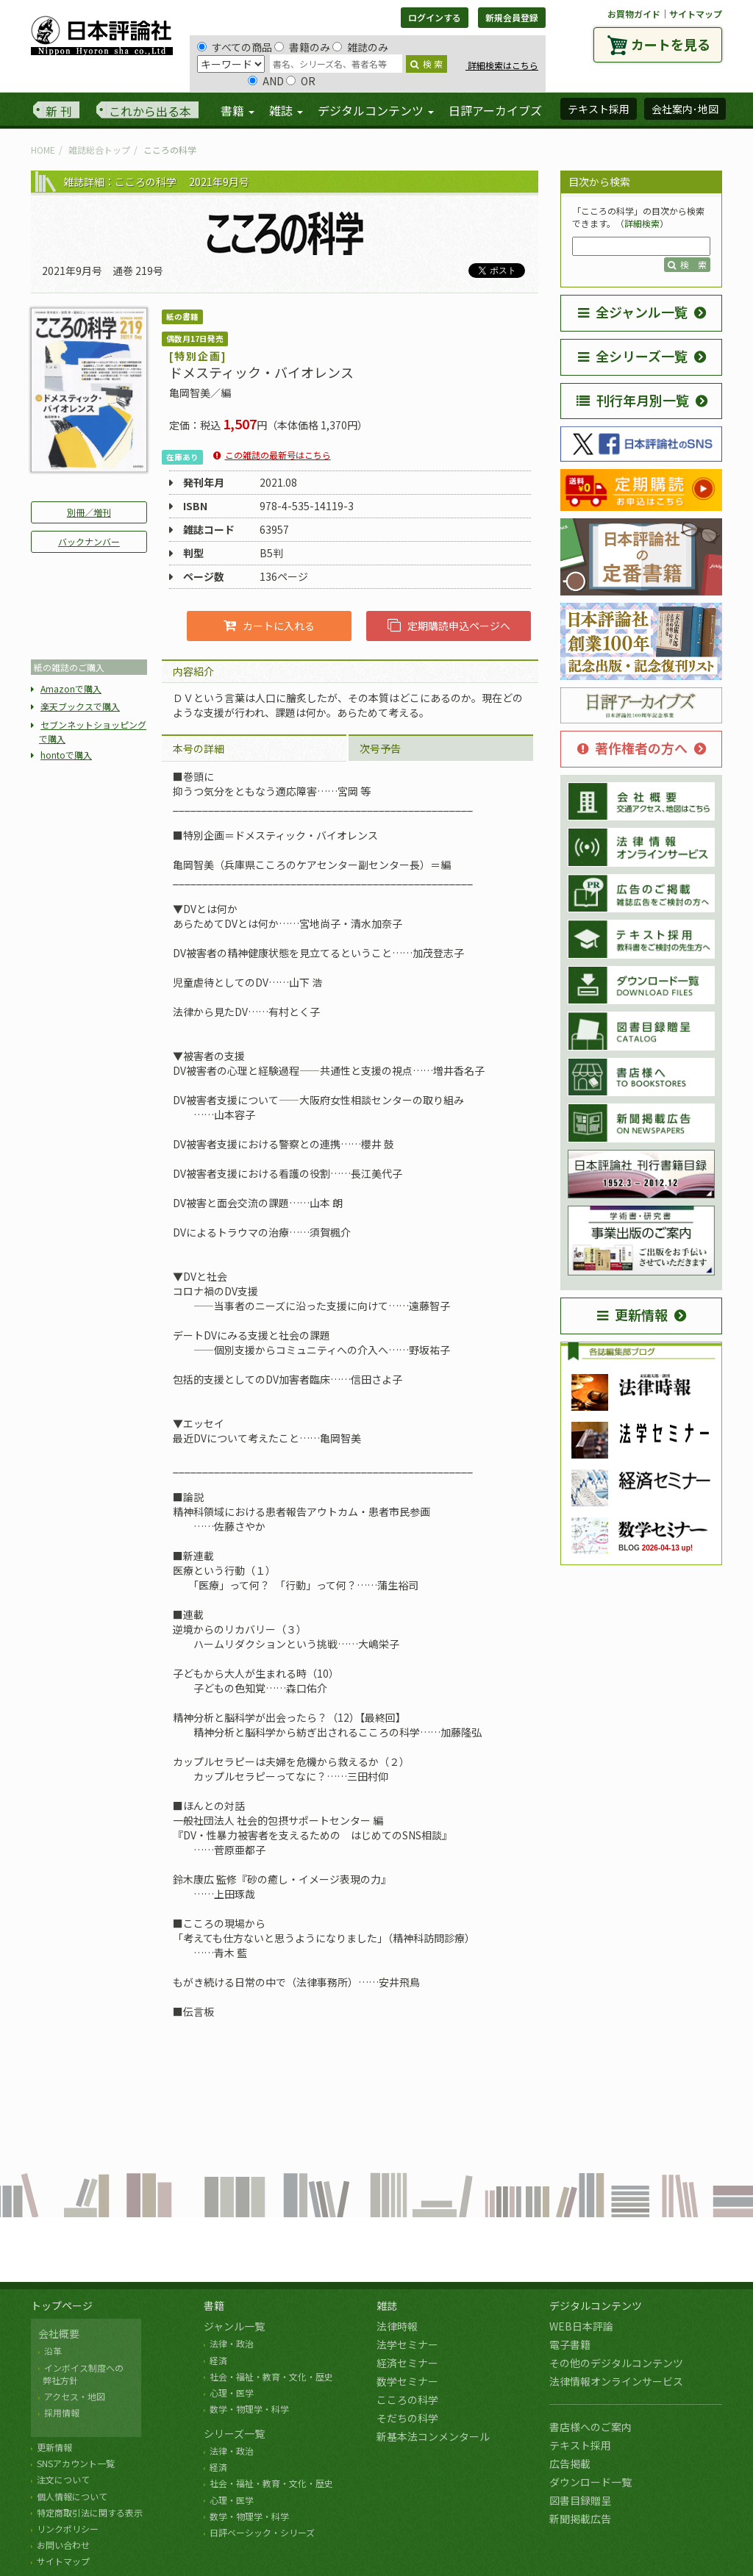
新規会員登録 (511, 17)
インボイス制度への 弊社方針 (81, 2373)
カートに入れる (269, 625)
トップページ (62, 2305)
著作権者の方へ (632, 747)
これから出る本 (150, 111)
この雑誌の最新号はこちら (278, 454)
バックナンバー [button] (89, 541)
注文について (63, 2479)
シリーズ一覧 (234, 2433)
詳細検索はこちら (501, 65)
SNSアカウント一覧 (76, 2463)
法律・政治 (232, 2343)
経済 (218, 2360)
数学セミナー (407, 2381)
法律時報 (397, 2326)
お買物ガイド (633, 13)
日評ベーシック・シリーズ (262, 2532)
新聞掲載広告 (580, 2518)
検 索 (426, 63)
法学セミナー (407, 2344)
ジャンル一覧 (234, 2326)
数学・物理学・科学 (249, 2409)
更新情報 (632, 1314)
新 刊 (59, 111)
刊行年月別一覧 (633, 399)
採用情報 (61, 2412)
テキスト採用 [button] (598, 108)
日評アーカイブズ (495, 110)
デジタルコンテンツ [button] (376, 110)
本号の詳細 (198, 748)
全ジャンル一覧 (633, 311)
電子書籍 (569, 2344)
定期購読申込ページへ (449, 625)
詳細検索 (642, 223)
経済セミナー (407, 2362)
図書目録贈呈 (580, 2500)
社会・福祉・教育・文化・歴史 (271, 2376)
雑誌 (386, 2305)
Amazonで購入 (70, 688)
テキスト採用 (580, 2445)
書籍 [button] (237, 110)
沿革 (53, 2350)
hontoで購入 (66, 754)
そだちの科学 (407, 2418)
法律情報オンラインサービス (616, 2381)
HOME (43, 149)
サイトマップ (695, 13)
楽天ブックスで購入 (80, 706)
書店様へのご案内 (590, 2426)
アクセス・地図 (74, 2396)
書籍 (214, 2305)
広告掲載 (569, 2463)
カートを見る (670, 44)
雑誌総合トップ (99, 149)
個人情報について (72, 2496)
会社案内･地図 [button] (685, 108)
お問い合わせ (63, 2545)
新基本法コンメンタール (433, 2436)
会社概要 (58, 2333)
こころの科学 (407, 2399)
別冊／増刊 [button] (89, 512)
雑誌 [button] (286, 110)
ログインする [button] (434, 17)
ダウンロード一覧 (590, 2482)
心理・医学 (232, 2392)
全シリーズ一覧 (633, 355)
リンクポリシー (68, 2528)
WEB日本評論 (581, 2326)
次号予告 (380, 748)
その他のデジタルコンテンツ (616, 2362)
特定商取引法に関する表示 (90, 2512)
